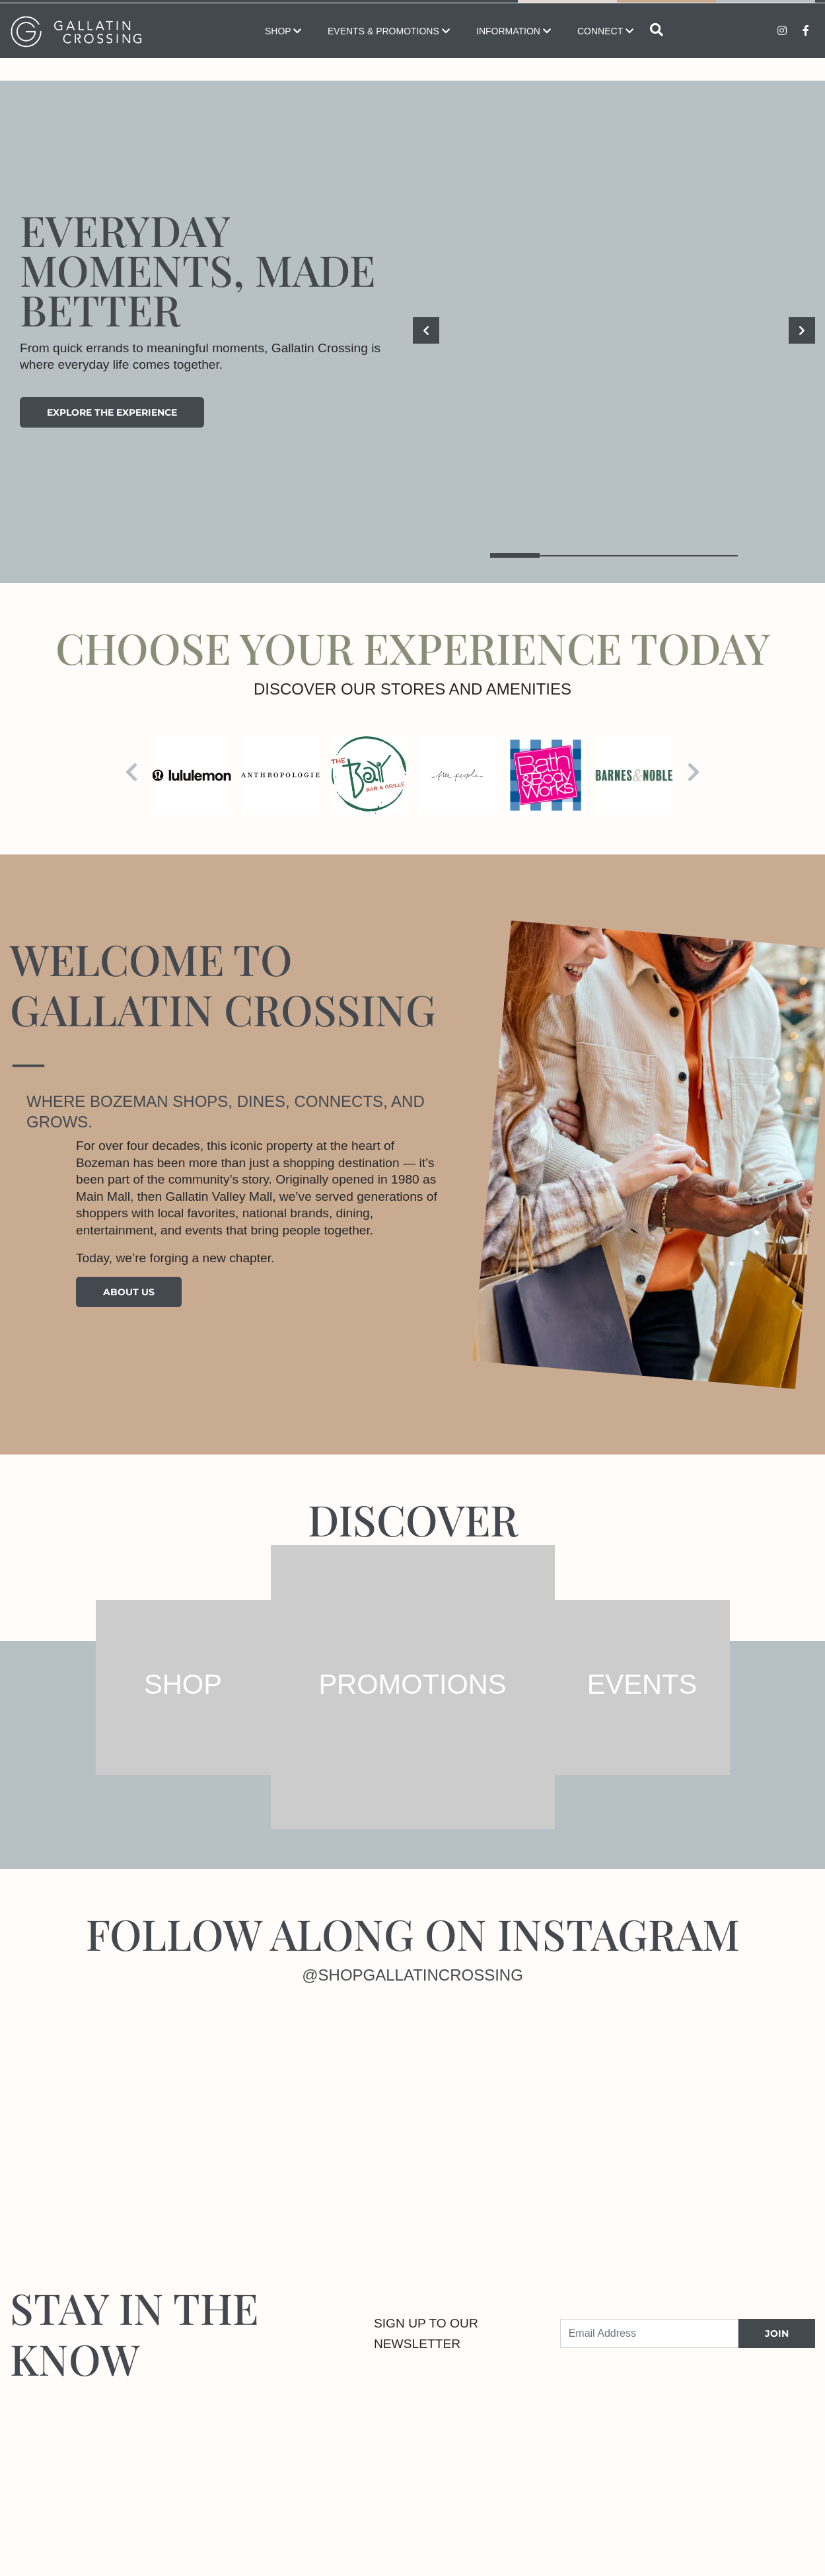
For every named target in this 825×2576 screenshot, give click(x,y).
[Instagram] (103, 2110)
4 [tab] (663, 555)
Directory (667, 12)
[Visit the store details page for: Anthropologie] (280, 775)
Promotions (766, 12)
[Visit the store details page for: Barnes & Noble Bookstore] (634, 775)
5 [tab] (713, 555)
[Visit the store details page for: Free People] (457, 775)
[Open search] (656, 53)
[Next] (802, 330)
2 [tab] (564, 555)
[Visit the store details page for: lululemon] (192, 775)
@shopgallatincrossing (412, 1975)
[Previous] (426, 330)
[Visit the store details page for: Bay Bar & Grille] (369, 775)
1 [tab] (515, 555)
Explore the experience (112, 412)
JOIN (777, 2333)
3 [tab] (614, 555)
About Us (129, 1292)
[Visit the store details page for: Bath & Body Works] (546, 775)
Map (567, 12)
